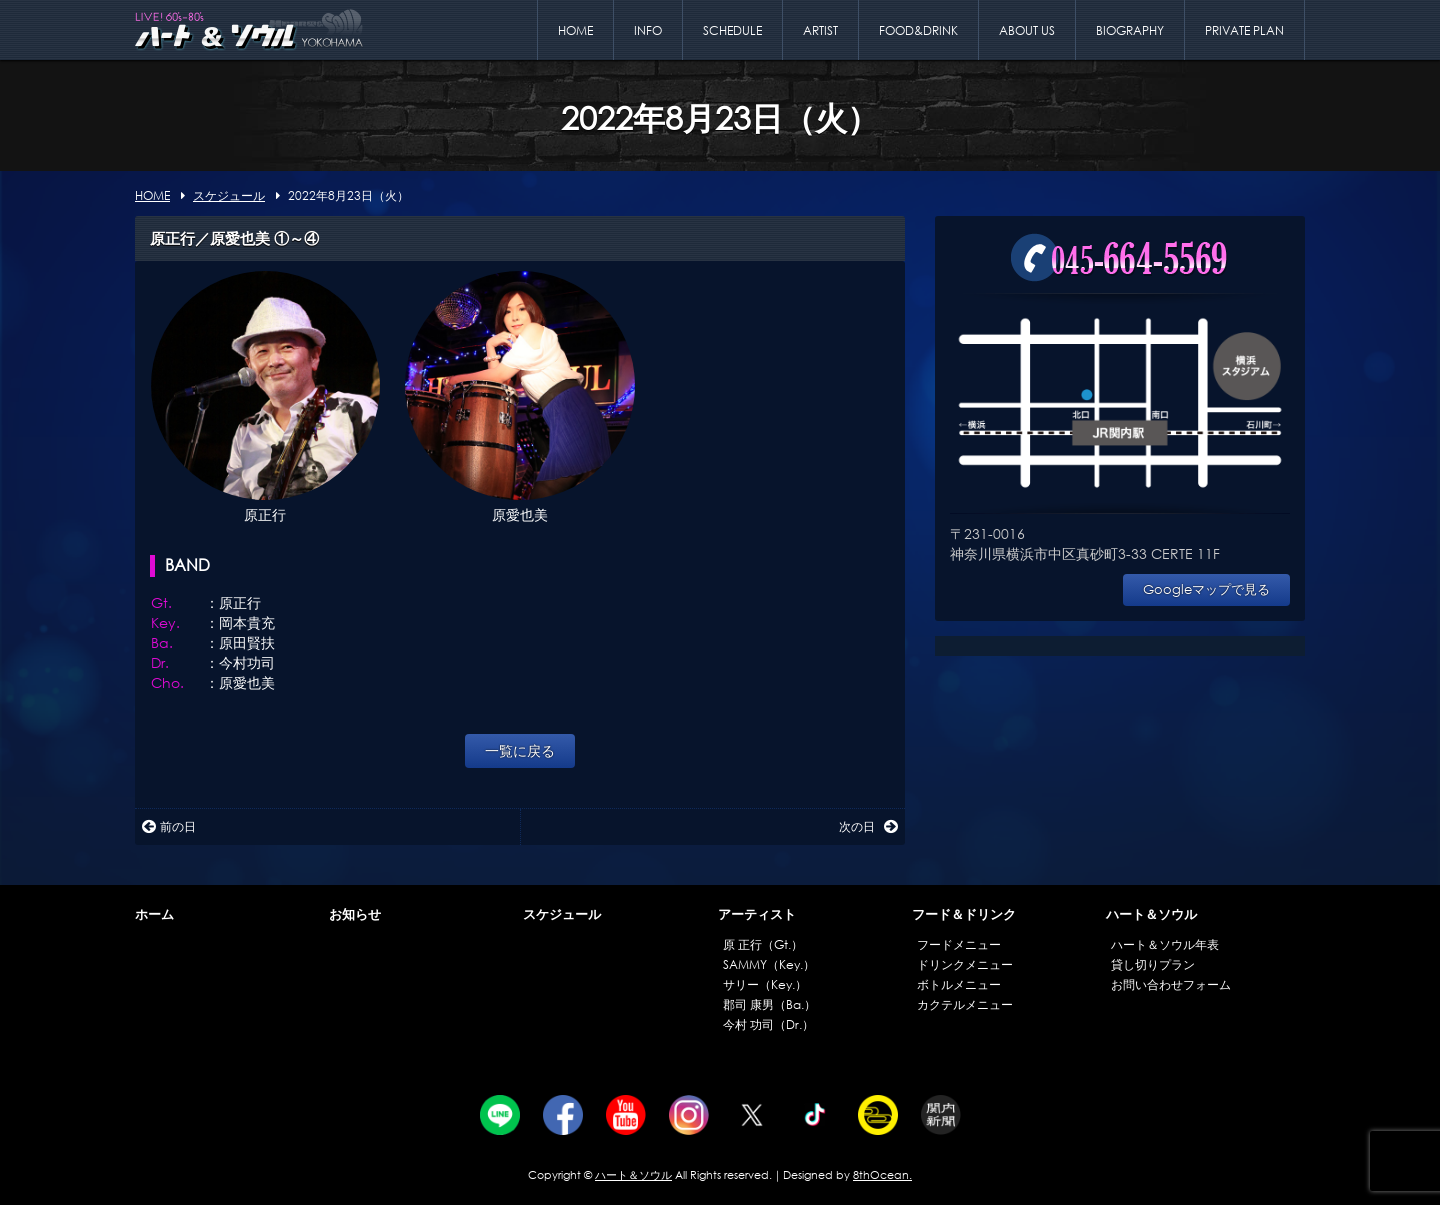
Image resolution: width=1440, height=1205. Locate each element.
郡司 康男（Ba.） (769, 1004)
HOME (575, 30)
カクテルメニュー (965, 1004)
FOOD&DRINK (918, 30)
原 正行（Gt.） (763, 944)
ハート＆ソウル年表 (1165, 944)
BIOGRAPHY (1130, 30)
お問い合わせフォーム (1171, 984)
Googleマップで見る (1206, 589)
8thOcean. (882, 1175)
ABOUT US (1027, 30)
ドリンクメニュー (965, 964)
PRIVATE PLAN (1244, 30)
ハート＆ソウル (1151, 914)
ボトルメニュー (959, 984)
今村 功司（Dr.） (768, 1024)
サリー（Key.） (765, 984)
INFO (648, 30)
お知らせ (355, 914)
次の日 (868, 826)
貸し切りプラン (1153, 964)
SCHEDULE (732, 30)
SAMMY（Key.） (769, 964)
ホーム (154, 914)
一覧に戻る (520, 750)
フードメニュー (959, 944)
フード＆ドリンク (964, 914)
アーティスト (757, 914)
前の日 (169, 826)
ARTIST (820, 30)
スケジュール (562, 914)
